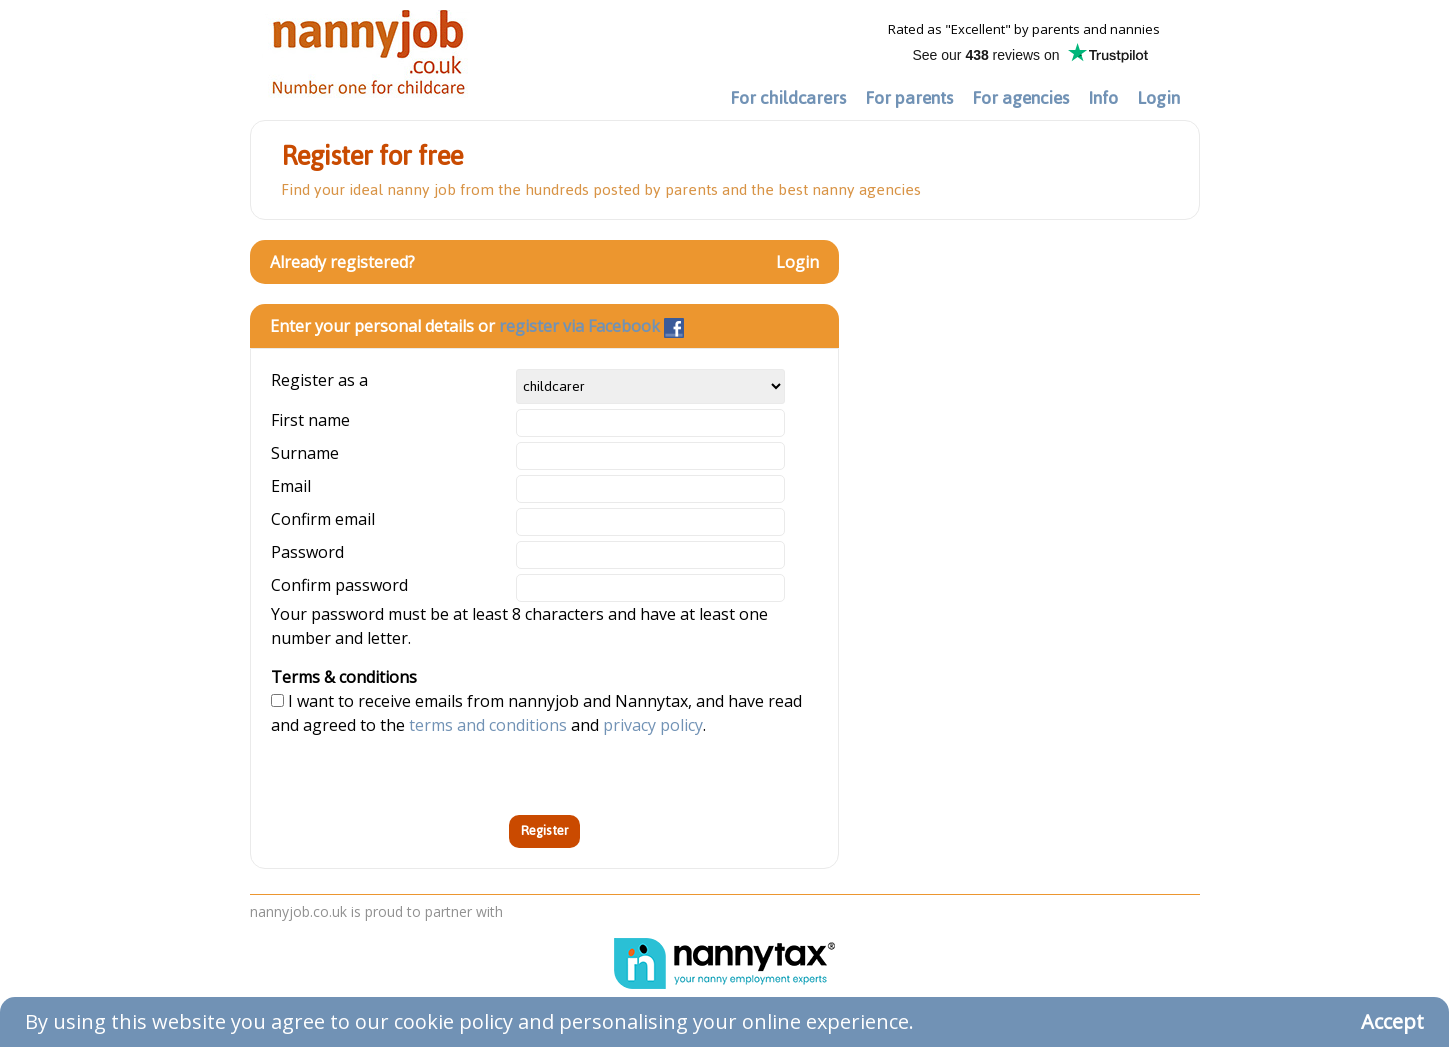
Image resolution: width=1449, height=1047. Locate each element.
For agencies (1020, 98)
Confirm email (323, 519)
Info (1103, 98)
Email (291, 486)
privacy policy (653, 725)
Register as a (319, 380)
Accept (1392, 1021)
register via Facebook (591, 326)
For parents (909, 98)
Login (1158, 98)
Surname (305, 453)
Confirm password (339, 585)
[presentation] (423, 776)
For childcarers (788, 98)
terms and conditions (488, 725)
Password (307, 552)
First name (310, 420)
